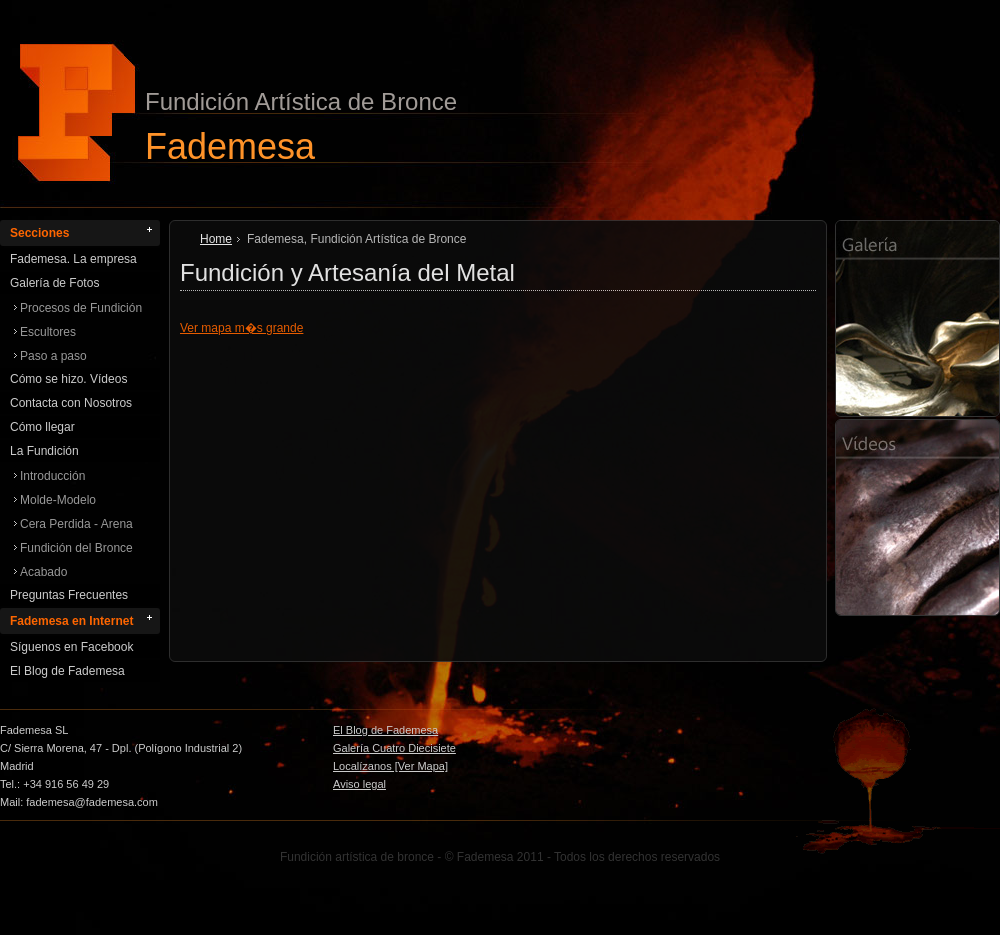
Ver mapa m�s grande (241, 328)
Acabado (43, 572)
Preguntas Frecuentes (69, 595)
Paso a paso (53, 356)
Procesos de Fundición (81, 308)
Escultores (48, 332)
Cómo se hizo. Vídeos (68, 379)
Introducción (52, 476)
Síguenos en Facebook (71, 647)
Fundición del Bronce (76, 548)
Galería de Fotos (54, 283)
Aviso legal (359, 784)
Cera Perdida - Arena (76, 524)
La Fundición (44, 451)
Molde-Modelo (58, 500)
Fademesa (230, 145)
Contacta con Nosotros (71, 403)
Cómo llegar (42, 427)
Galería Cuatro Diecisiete (394, 748)
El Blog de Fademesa (67, 671)
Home (216, 239)
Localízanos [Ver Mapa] (390, 766)
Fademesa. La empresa (73, 259)
